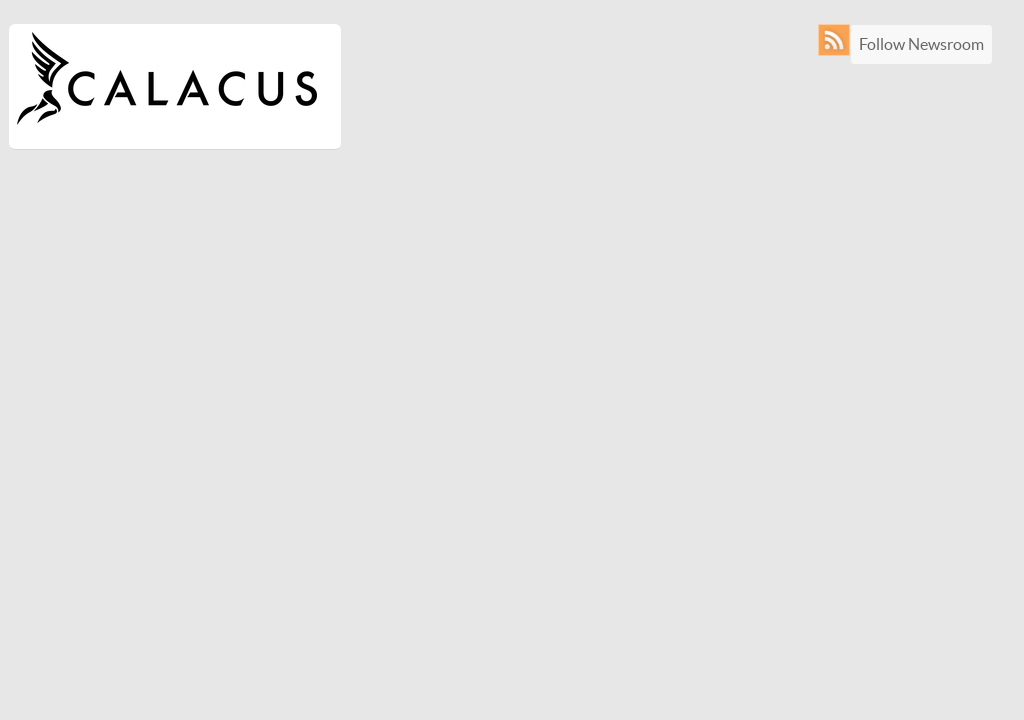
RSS (838, 40)
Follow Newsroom (921, 44)
